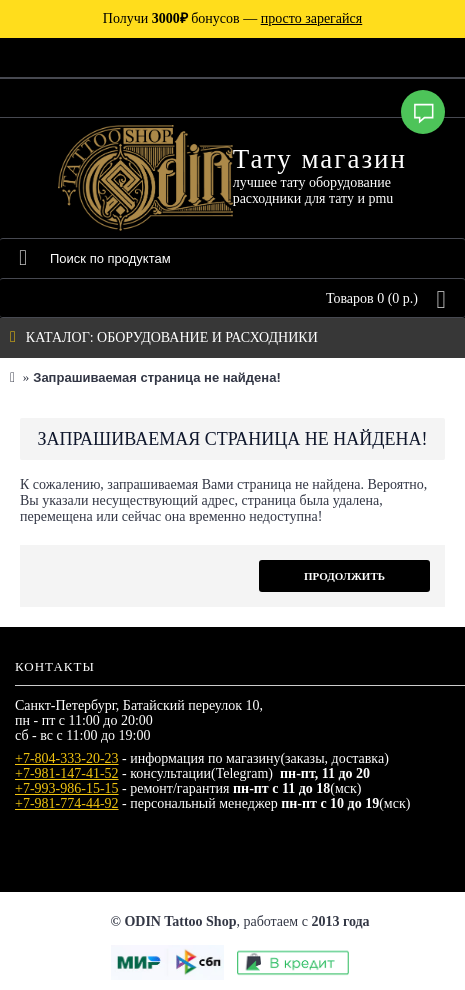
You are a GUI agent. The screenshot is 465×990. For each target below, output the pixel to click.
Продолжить (344, 576)
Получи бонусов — (232, 18)
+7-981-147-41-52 (67, 773)
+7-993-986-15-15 (67, 788)
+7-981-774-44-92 (67, 803)
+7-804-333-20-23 (67, 758)
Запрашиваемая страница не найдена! (156, 377)
